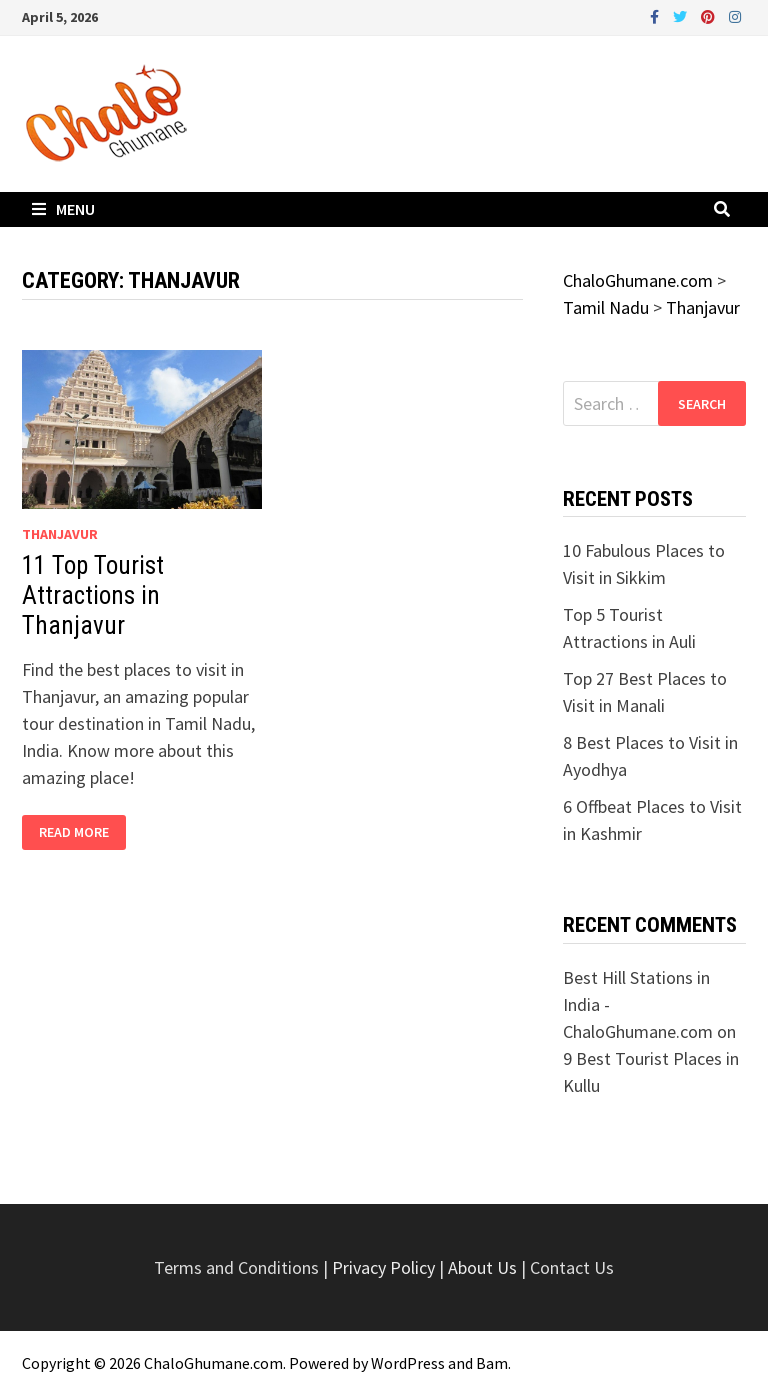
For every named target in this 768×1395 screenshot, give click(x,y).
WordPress (408, 1363)
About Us (482, 1267)
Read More (82, 832)
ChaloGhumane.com (213, 1363)
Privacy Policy (385, 1267)
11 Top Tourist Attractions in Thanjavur (93, 595)
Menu (63, 209)
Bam (492, 1363)
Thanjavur (60, 534)
